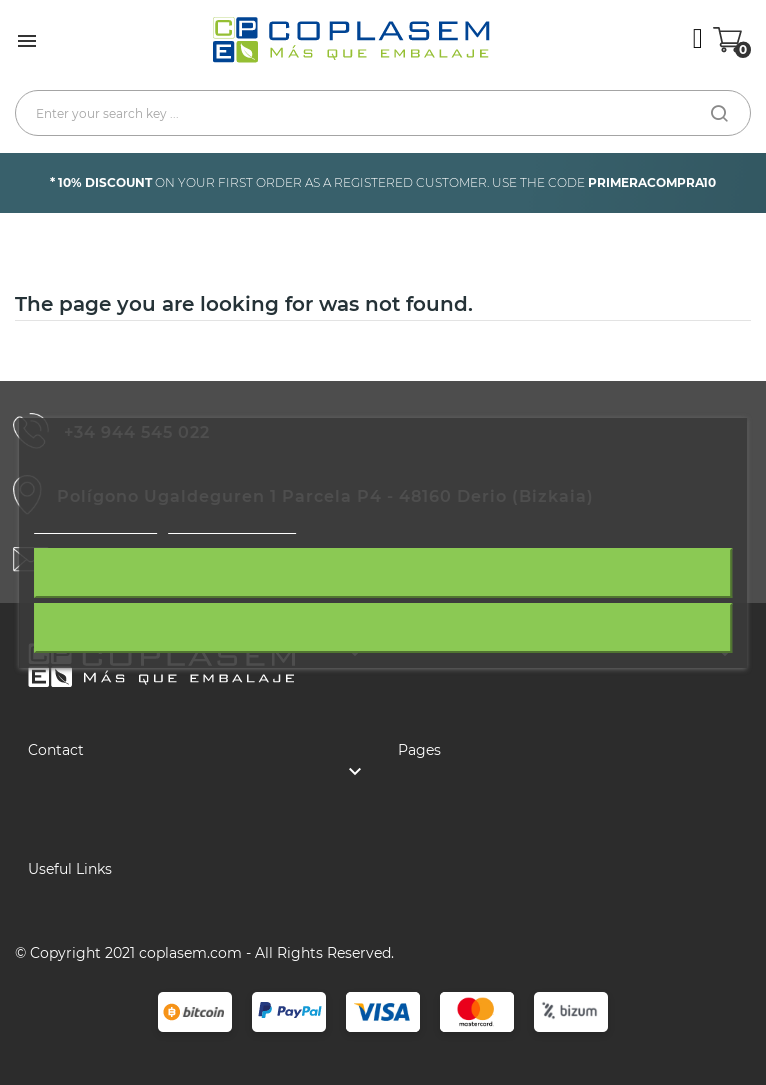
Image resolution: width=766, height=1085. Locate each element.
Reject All (383, 573)
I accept (383, 628)
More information (95, 523)
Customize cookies (232, 523)
